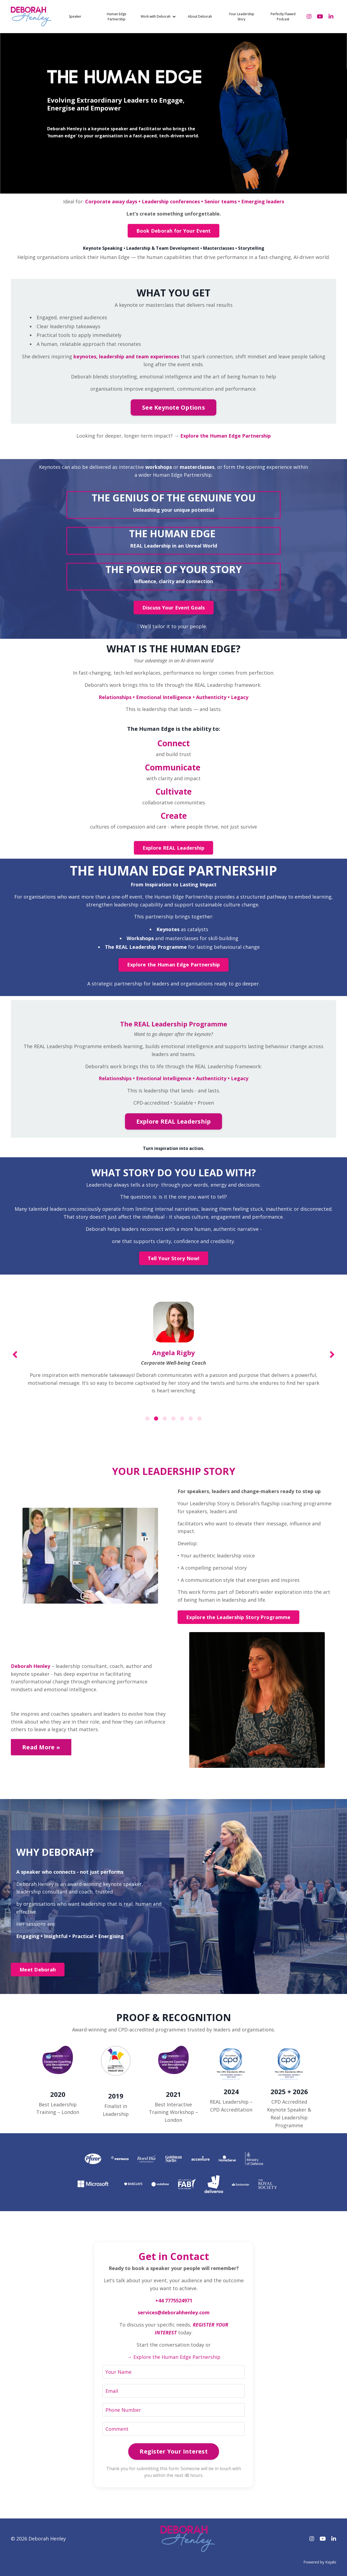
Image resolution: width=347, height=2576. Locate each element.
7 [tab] (199, 1418)
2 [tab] (156, 1418)
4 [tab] (173, 1418)
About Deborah (200, 16)
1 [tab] (147, 1418)
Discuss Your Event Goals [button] (173, 607)
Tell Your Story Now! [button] (174, 1258)
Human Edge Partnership (116, 16)
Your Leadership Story (241, 16)
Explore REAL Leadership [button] (174, 848)
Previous (15, 1354)
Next (332, 1354)
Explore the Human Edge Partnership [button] (173, 964)
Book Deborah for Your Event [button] (173, 230)
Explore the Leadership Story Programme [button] (238, 1617)
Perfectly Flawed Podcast (283, 16)
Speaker (75, 16)
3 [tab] (165, 1418)
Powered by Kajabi (319, 2562)
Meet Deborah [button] (38, 1969)
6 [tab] (191, 1418)
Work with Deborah (158, 16)
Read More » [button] (41, 1747)
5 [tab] (182, 1418)
